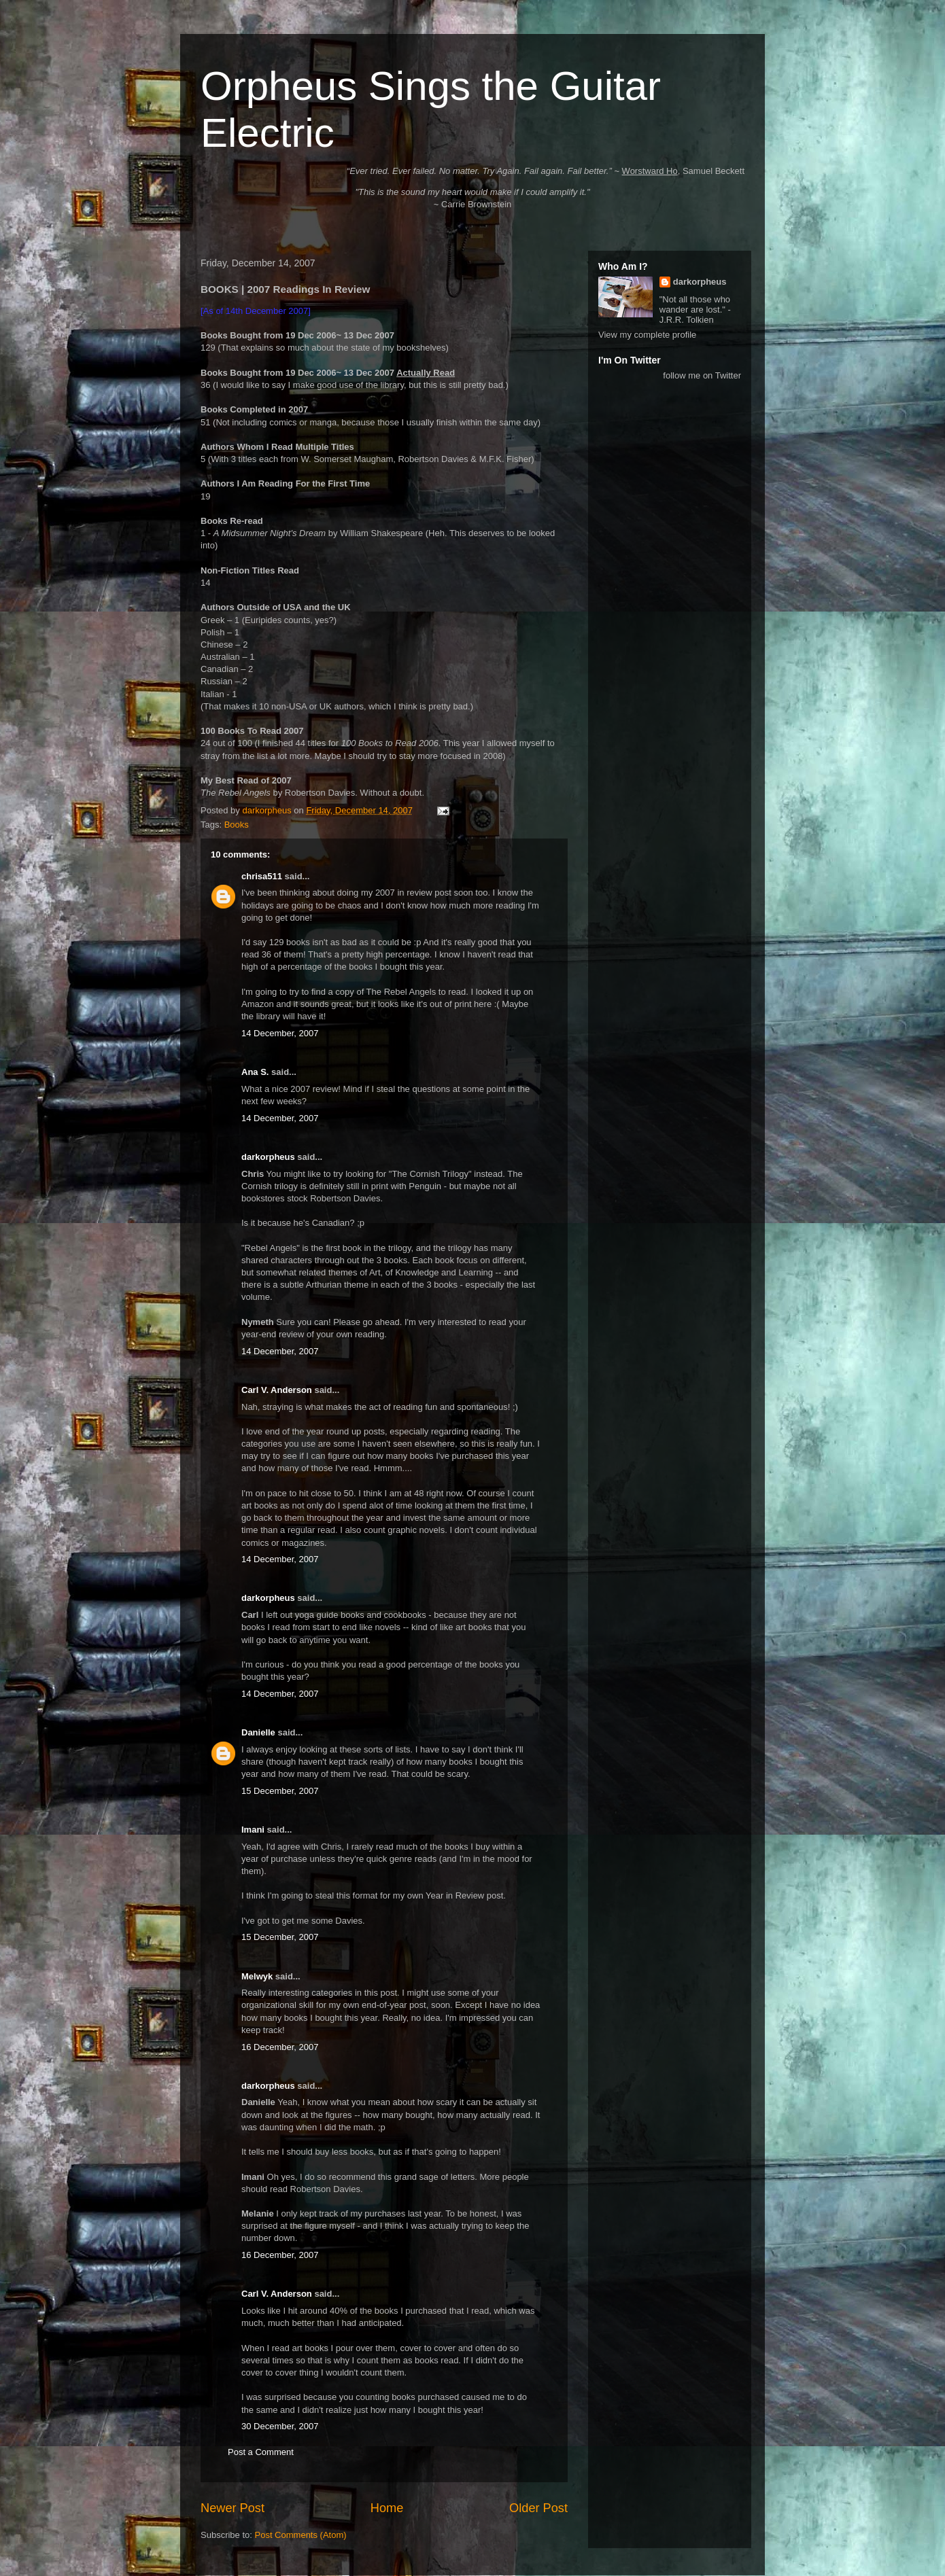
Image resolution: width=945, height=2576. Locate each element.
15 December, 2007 (279, 1791)
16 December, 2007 (279, 2047)
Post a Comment (261, 2452)
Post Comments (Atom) (301, 2535)
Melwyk (257, 1976)
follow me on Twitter (702, 375)
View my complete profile (647, 335)
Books (236, 824)
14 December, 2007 (279, 1033)
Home (387, 2508)
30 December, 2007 (279, 2426)
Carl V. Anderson (276, 1390)
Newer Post (232, 2508)
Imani (252, 1829)
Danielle (258, 1732)
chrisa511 (261, 876)
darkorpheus (268, 1157)
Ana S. (255, 1072)
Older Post (538, 2508)
